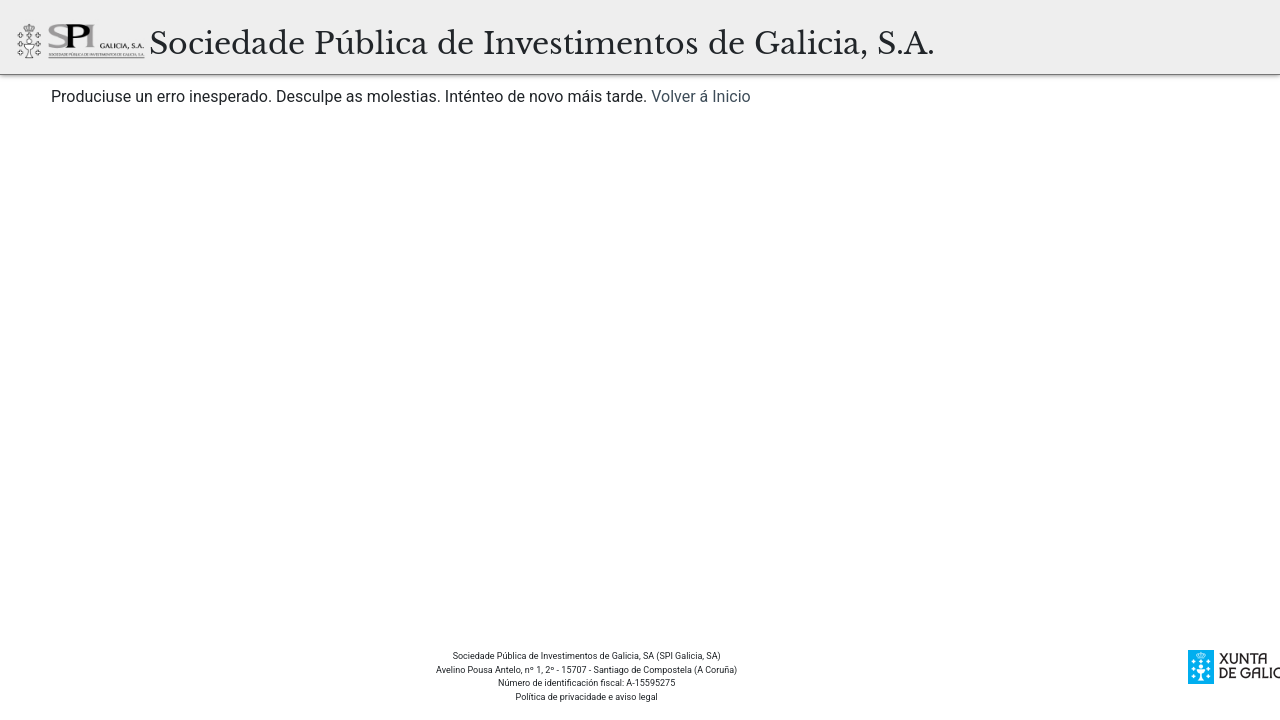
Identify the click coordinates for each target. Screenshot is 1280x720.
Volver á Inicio (701, 96)
